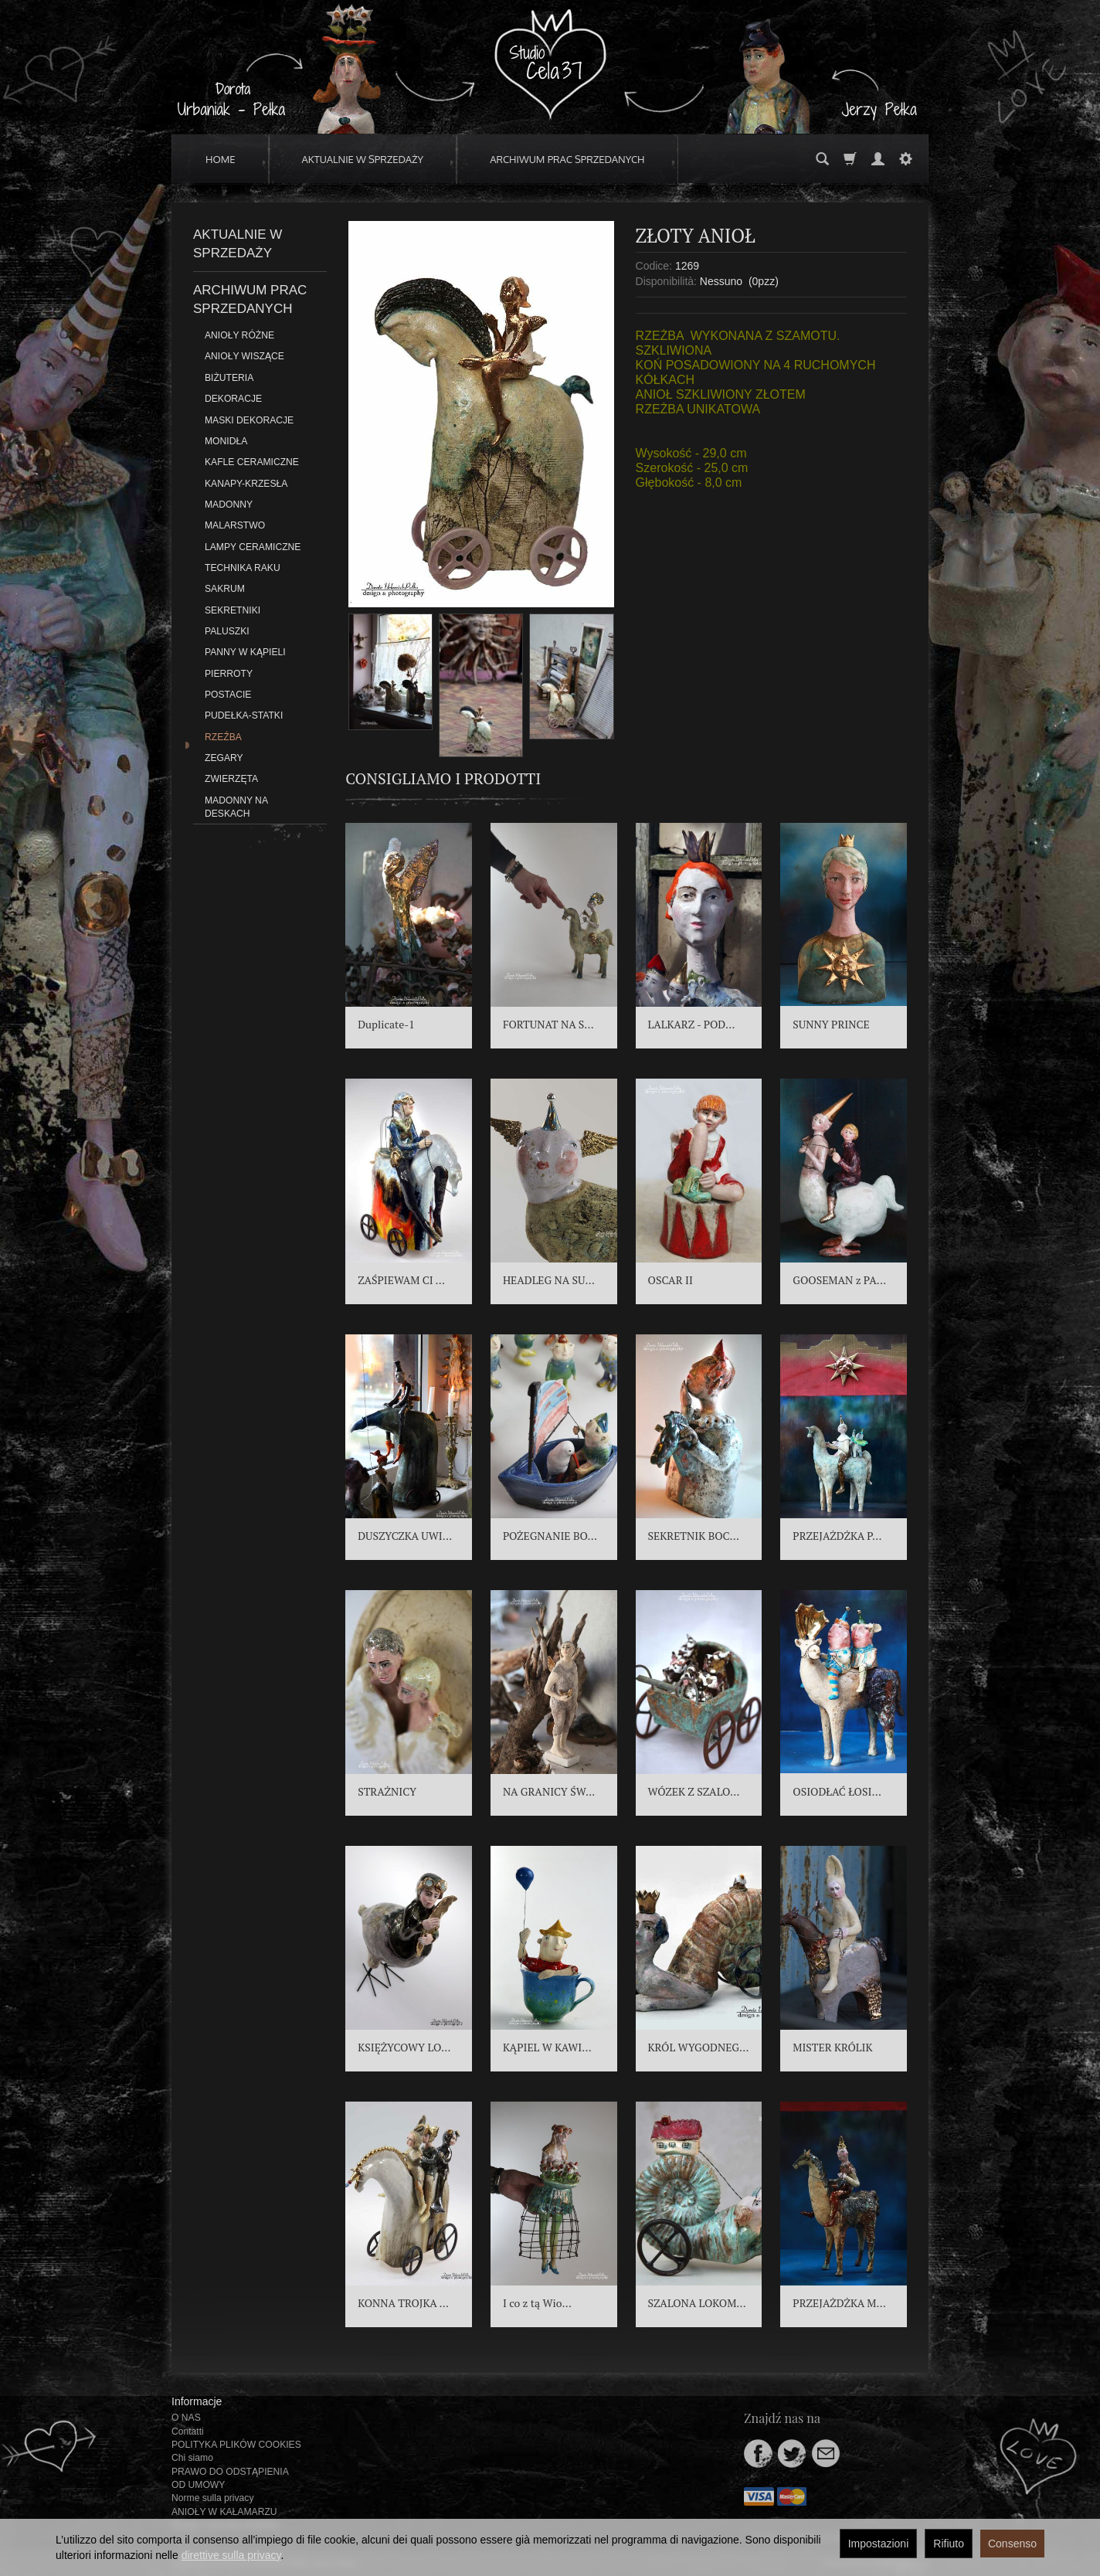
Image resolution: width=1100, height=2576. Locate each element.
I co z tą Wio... (537, 2303)
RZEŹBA (223, 737)
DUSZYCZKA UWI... (405, 1535)
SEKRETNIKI (232, 610)
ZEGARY (224, 758)
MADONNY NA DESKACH (236, 807)
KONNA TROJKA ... (403, 2303)
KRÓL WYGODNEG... (698, 2047)
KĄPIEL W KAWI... (547, 2047)
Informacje (196, 2401)
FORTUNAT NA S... (548, 1024)
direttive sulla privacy (231, 2555)
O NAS (186, 2417)
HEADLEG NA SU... (549, 1280)
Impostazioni (878, 2543)
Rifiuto (948, 2543)
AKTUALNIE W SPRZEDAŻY (363, 159)
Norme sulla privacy (212, 2498)
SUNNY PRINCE (831, 1024)
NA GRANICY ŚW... (549, 1791)
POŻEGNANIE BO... (550, 1535)
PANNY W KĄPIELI (245, 652)
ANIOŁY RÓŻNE (239, 335)
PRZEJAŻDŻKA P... (837, 1535)
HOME (220, 159)
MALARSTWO (235, 525)
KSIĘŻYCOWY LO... (404, 2047)
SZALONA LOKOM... (697, 2303)
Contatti (187, 2431)
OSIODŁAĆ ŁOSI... (837, 1791)
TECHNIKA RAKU (242, 567)
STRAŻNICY (387, 1791)
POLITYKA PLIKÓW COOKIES (236, 2444)
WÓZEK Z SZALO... (694, 1791)
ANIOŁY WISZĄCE (244, 356)
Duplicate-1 (386, 1024)
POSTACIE (228, 694)
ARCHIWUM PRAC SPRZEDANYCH (567, 159)
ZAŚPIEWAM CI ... (401, 1280)
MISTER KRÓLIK (832, 2047)
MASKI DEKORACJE (249, 420)
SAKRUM (225, 588)
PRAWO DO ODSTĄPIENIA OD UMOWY (229, 2478)
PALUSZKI (227, 631)
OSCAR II (670, 1280)
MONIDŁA (226, 441)
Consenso (1012, 2543)
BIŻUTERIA (229, 377)
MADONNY (229, 504)
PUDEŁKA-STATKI (244, 715)
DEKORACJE (233, 398)
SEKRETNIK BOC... (693, 1535)
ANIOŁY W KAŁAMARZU (224, 2511)
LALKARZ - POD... (691, 1024)
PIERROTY (229, 673)
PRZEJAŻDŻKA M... (839, 2303)
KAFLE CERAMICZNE (252, 462)
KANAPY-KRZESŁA (246, 483)
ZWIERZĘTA (231, 778)
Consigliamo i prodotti (443, 778)
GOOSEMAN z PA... (839, 1280)
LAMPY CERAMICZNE (252, 547)
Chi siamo (192, 2457)
